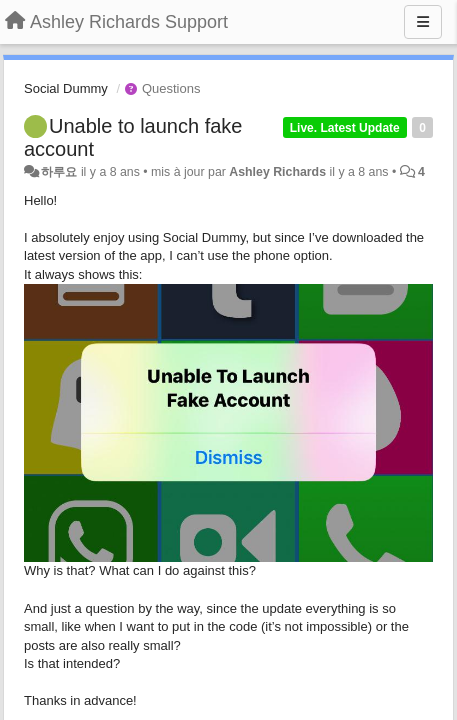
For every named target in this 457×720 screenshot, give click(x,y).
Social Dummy (66, 88)
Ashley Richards (277, 172)
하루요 (59, 172)
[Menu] (423, 22)
